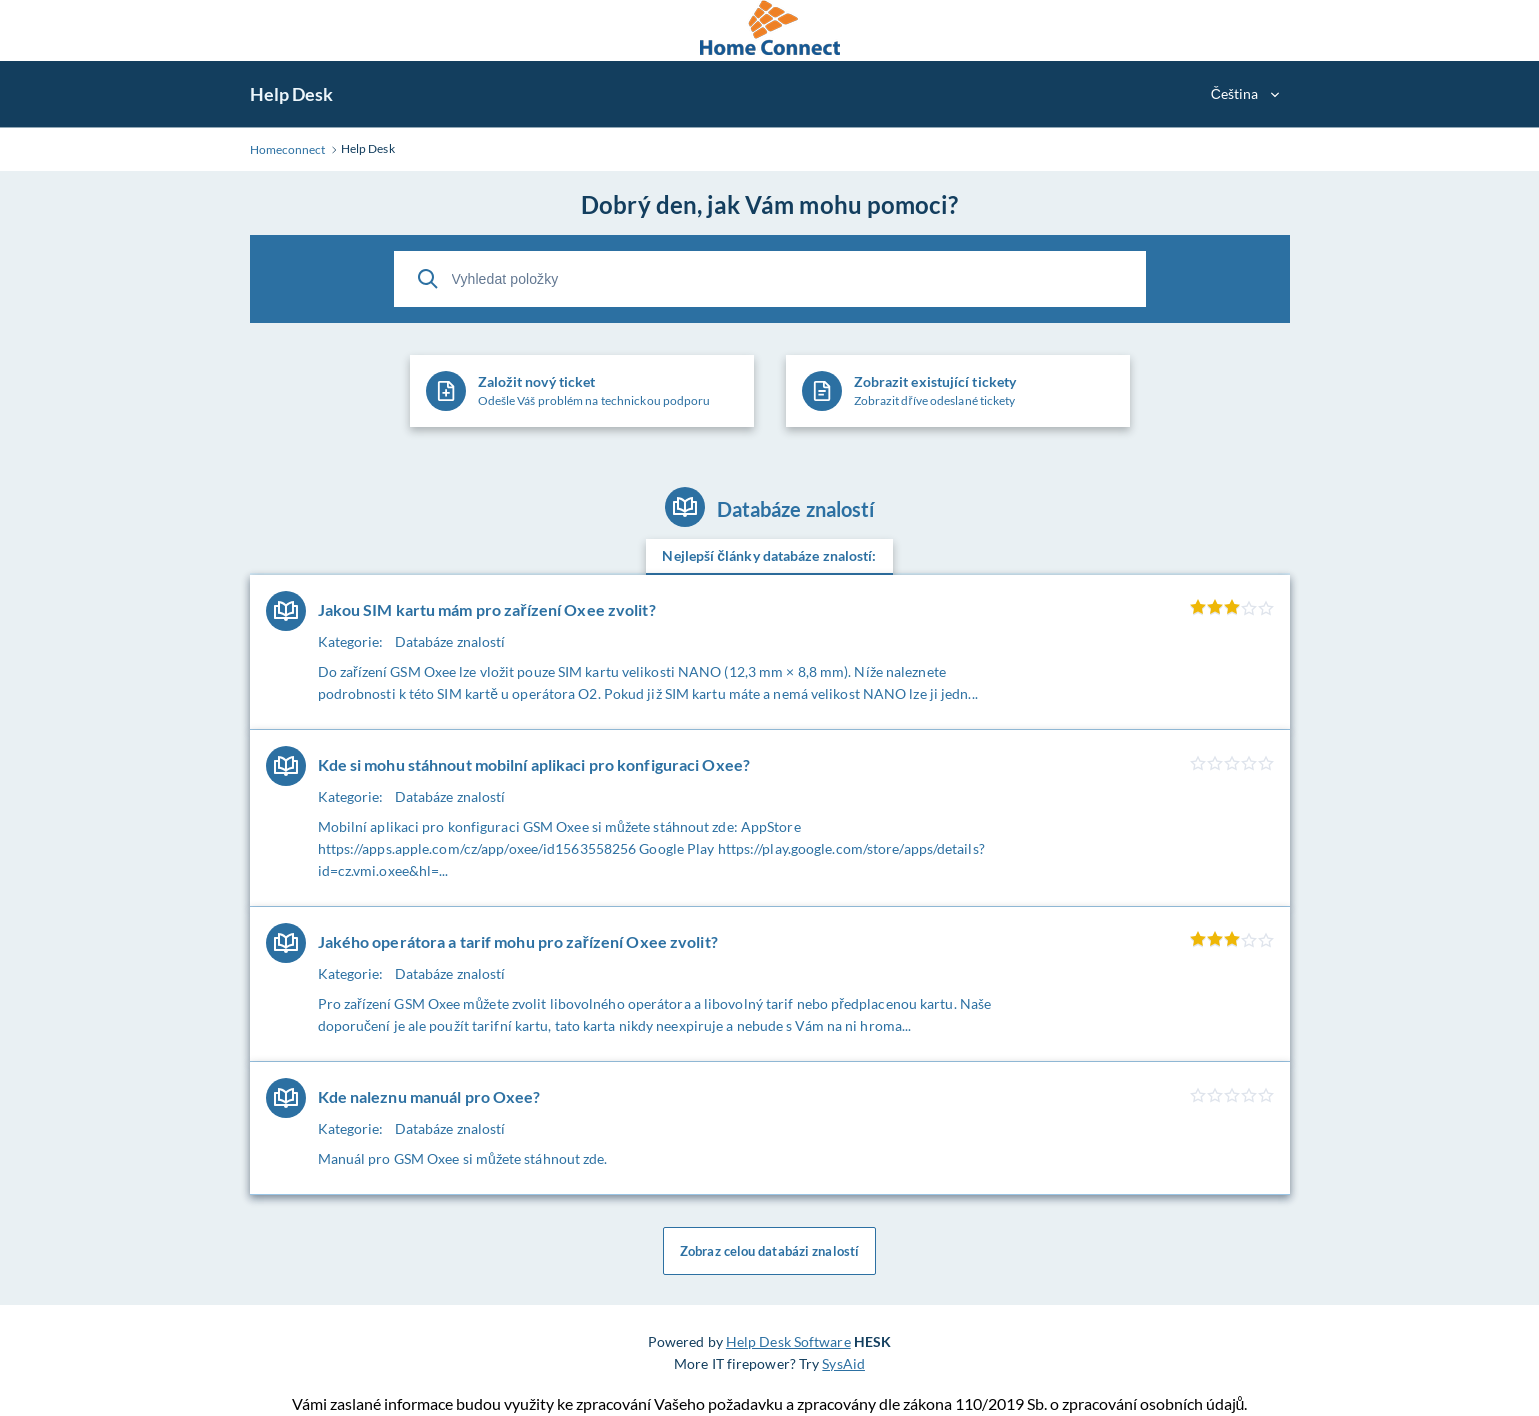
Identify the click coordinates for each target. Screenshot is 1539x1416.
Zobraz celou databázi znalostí (769, 1251)
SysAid (843, 1363)
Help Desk (292, 94)
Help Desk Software (788, 1341)
